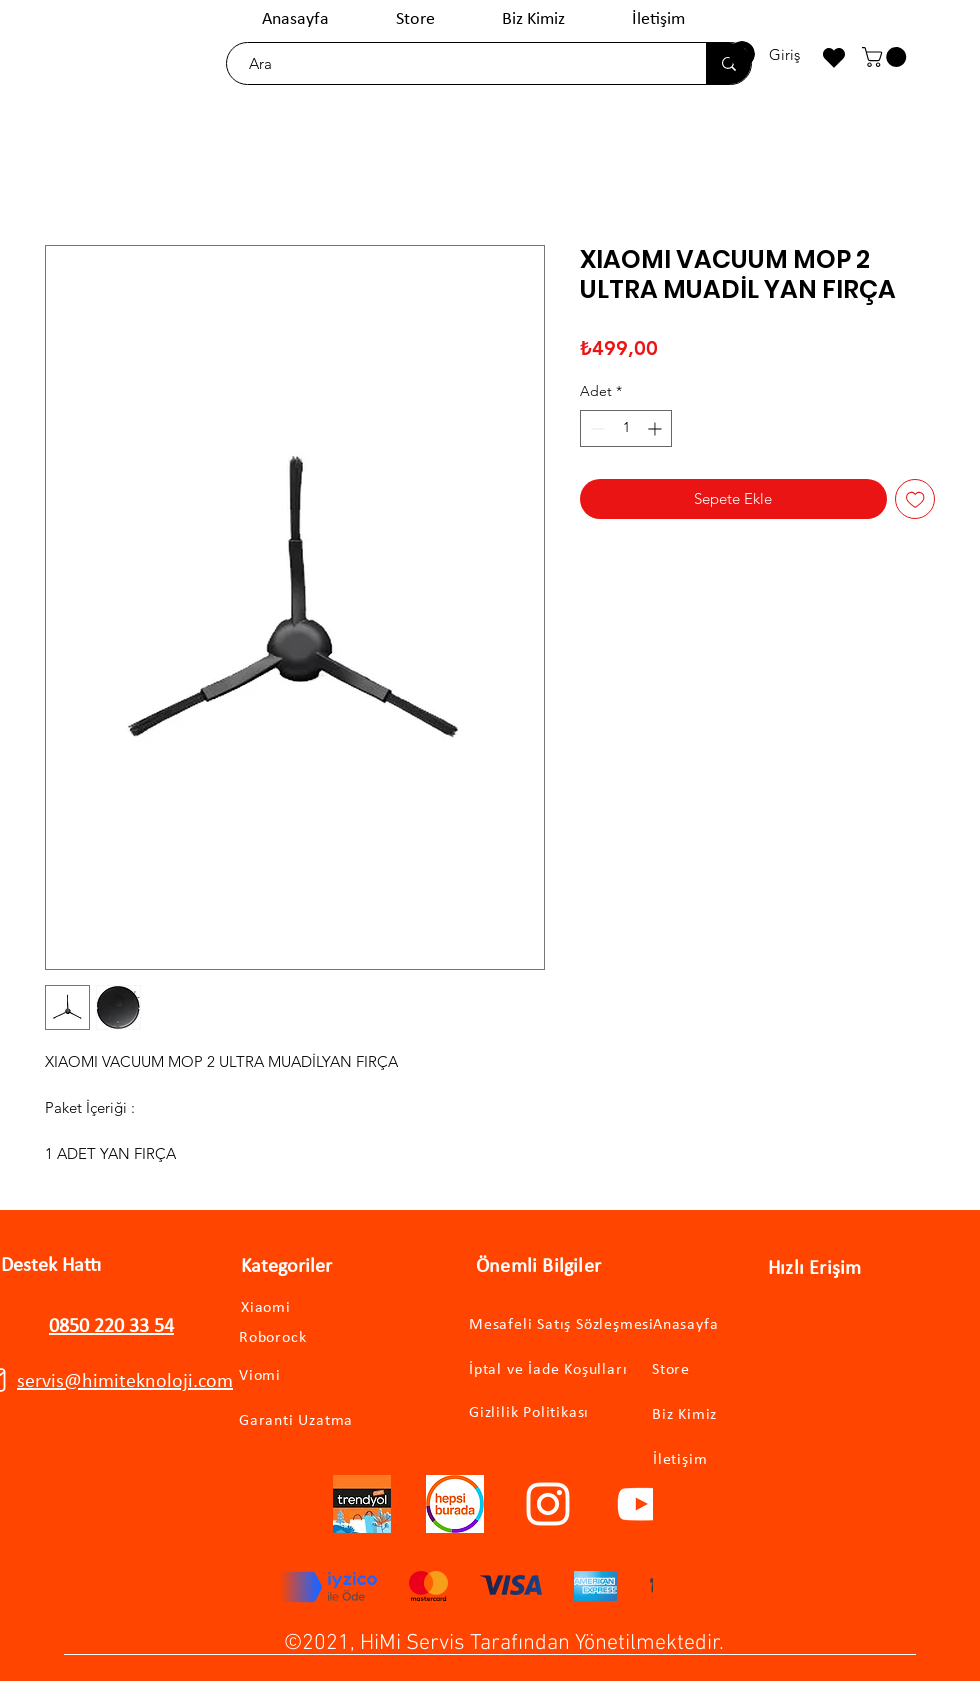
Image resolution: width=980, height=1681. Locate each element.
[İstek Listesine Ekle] (915, 499)
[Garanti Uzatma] (323, 1421)
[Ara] (456, 63)
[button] (886, 57)
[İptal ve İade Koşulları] (567, 1370)
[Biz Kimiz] (736, 1415)
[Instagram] (548, 1504)
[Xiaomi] (287, 1308)
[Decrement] (595, 428)
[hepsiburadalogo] (455, 1504)
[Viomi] (294, 1376)
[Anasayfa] (737, 1325)
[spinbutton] (626, 428)
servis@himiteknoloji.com (125, 1382)
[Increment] (656, 428)
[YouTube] (641, 1504)
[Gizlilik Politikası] (540, 1413)
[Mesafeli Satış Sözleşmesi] (577, 1325)
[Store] (736, 1370)
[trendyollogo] (362, 1504)
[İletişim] (737, 1460)
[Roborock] (302, 1338)
